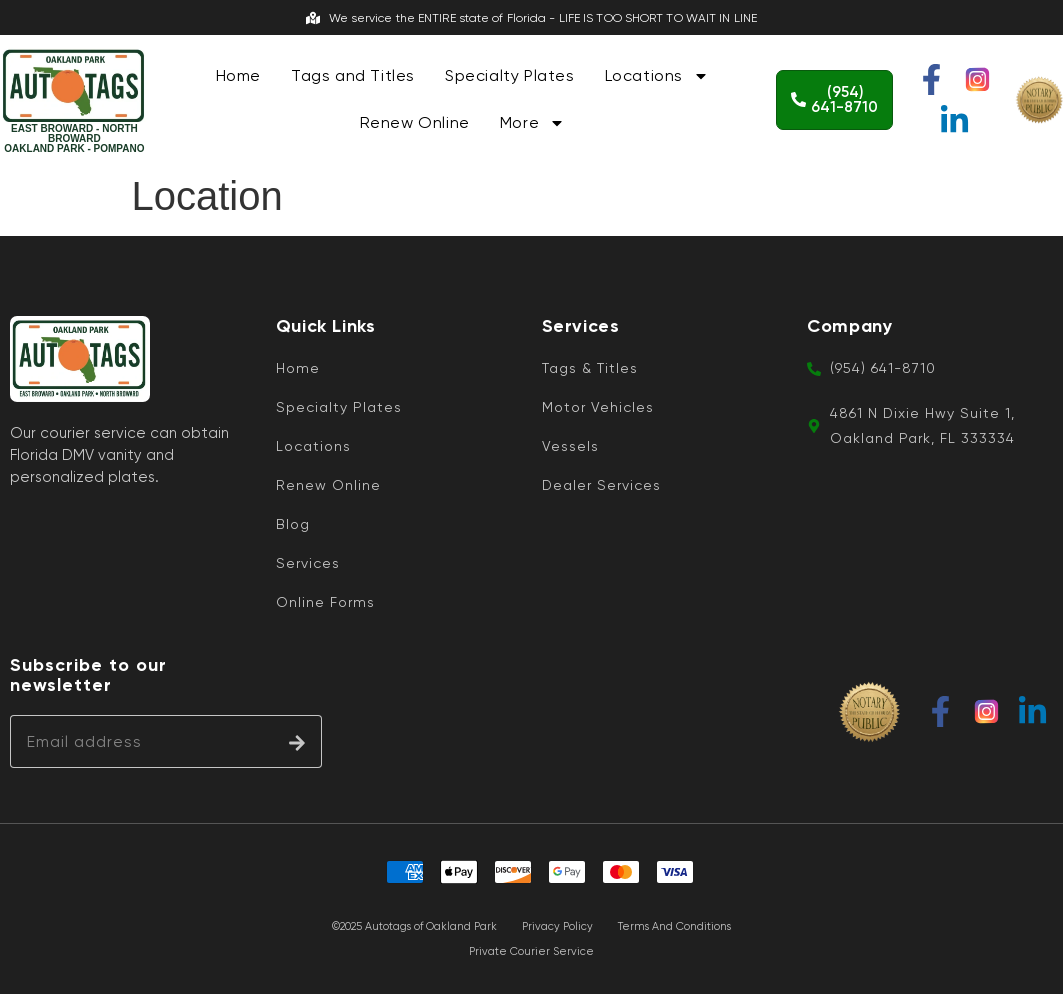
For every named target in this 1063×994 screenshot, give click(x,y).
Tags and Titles (353, 75)
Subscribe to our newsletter (88, 675)
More (532, 123)
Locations (657, 76)
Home (238, 75)
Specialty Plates (510, 75)
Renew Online (415, 122)
